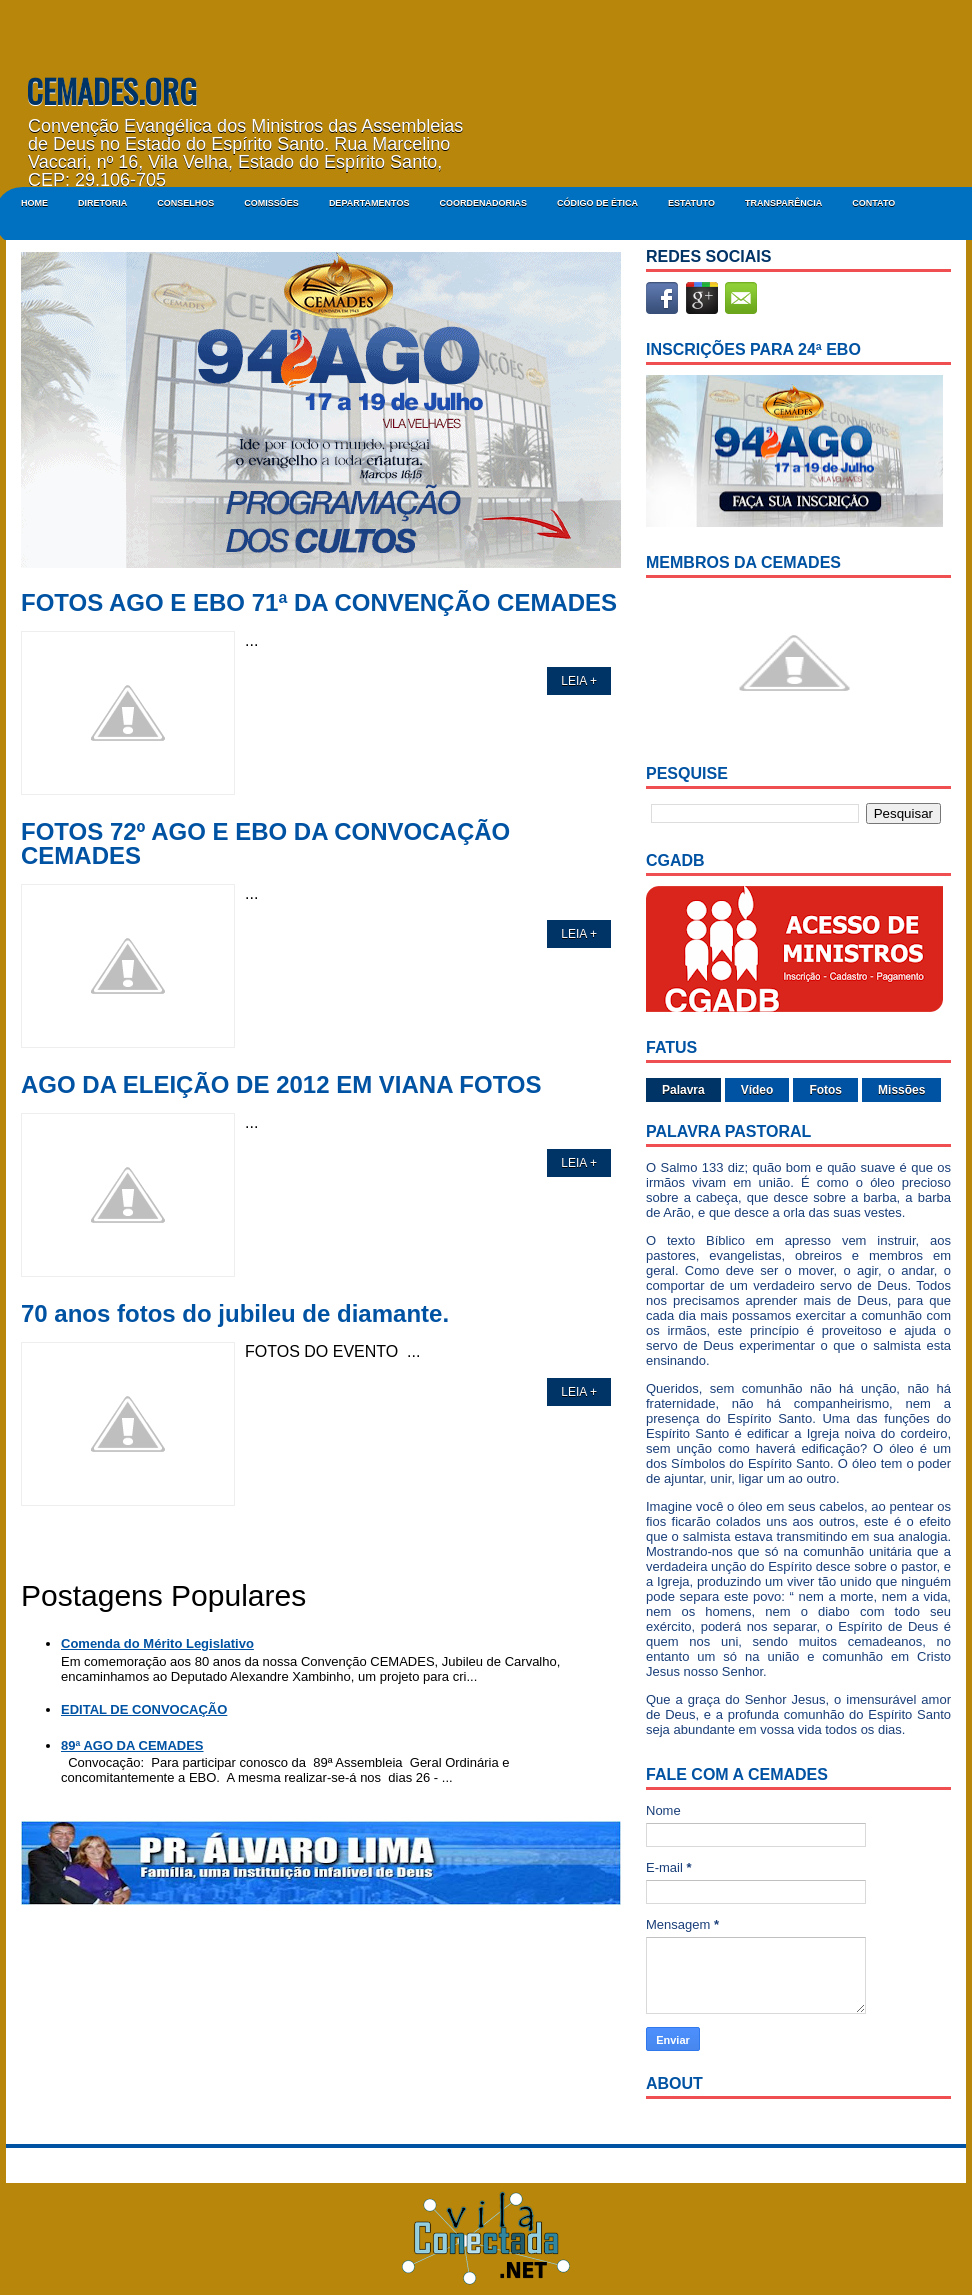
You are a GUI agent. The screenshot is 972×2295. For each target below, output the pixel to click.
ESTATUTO (691, 203)
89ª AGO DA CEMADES (132, 1745)
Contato (873, 203)
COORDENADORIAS (483, 203)
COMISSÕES (271, 203)
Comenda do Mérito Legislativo (157, 1643)
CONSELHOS (185, 203)
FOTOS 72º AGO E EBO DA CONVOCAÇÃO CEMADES (265, 844)
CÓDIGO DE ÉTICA (597, 203)
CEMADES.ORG (111, 90)
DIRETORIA (102, 203)
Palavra (683, 1090)
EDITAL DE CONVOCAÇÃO (144, 1709)
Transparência (783, 203)
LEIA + (579, 681)
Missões (901, 1090)
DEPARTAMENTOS (369, 203)
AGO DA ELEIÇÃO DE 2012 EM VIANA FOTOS (281, 1085)
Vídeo (757, 1090)
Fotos (825, 1090)
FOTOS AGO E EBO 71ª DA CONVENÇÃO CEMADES (319, 603)
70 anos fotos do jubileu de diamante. (235, 1314)
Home (34, 203)
